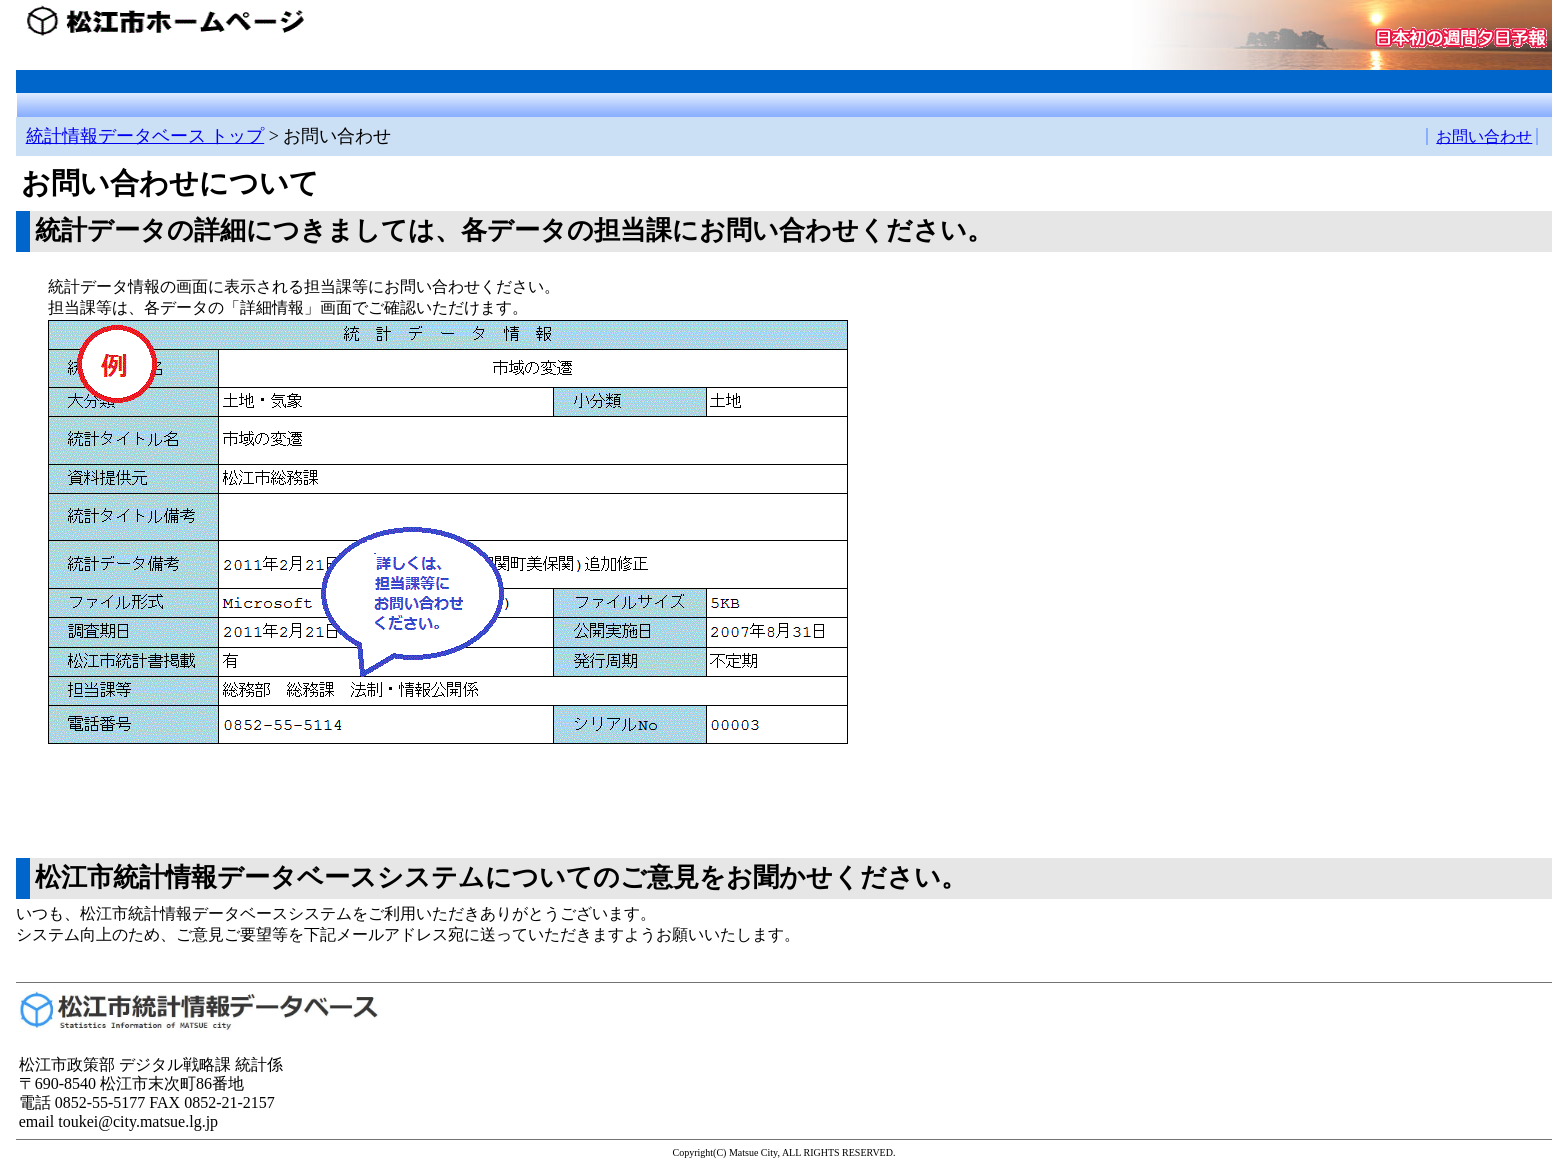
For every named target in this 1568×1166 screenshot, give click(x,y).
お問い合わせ (1484, 136)
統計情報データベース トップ (145, 136)
